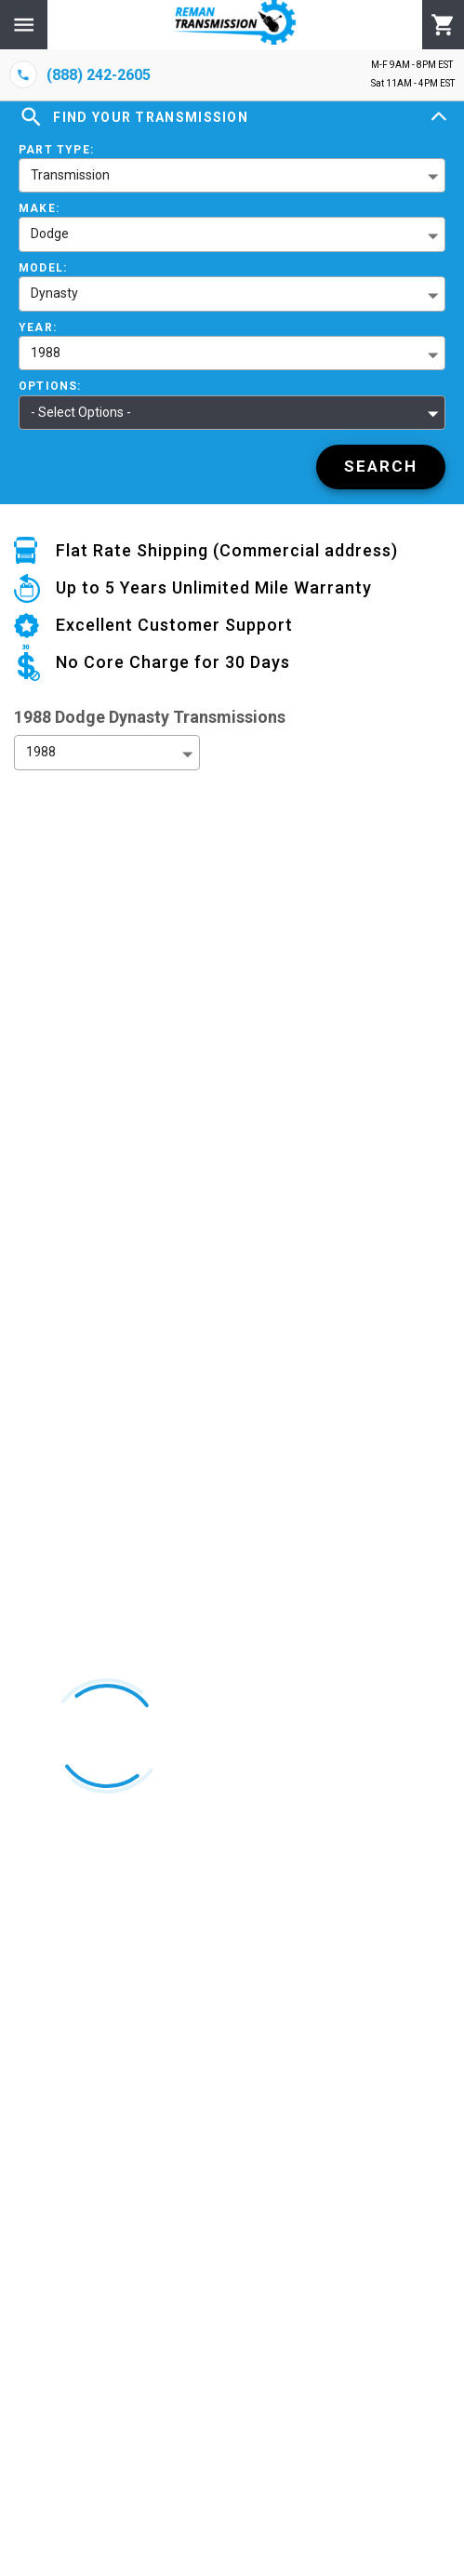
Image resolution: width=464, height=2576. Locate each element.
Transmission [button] (70, 174)
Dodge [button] (50, 233)
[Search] (380, 467)
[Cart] (443, 25)
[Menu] (23, 24)
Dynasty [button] (54, 293)
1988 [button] (45, 352)
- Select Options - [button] (81, 412)
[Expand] (438, 117)
